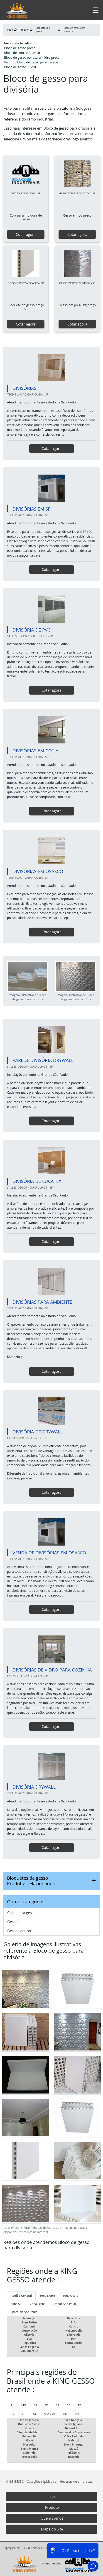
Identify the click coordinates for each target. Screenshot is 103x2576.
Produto (52, 2507)
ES (35, 2405)
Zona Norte (47, 2296)
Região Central (21, 2296)
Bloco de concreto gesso (22, 53)
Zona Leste (37, 2304)
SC (68, 2405)
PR (57, 2405)
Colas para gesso (21, 1912)
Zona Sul (16, 2304)
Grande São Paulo (64, 2304)
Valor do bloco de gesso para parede (31, 62)
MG (23, 2405)
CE (35, 2414)
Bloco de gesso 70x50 (20, 67)
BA (23, 2414)
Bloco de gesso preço (19, 48)
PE (12, 2414)
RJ (12, 2405)
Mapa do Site (52, 2529)
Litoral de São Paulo (24, 2312)
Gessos (13, 1921)
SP (46, 2405)
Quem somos (52, 2518)
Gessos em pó (19, 1930)
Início (51, 2496)
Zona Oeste (70, 2296)
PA (77, 2414)
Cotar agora (26, 234)
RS (79, 2405)
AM (65, 2414)
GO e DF (49, 2414)
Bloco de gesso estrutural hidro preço (32, 57)
